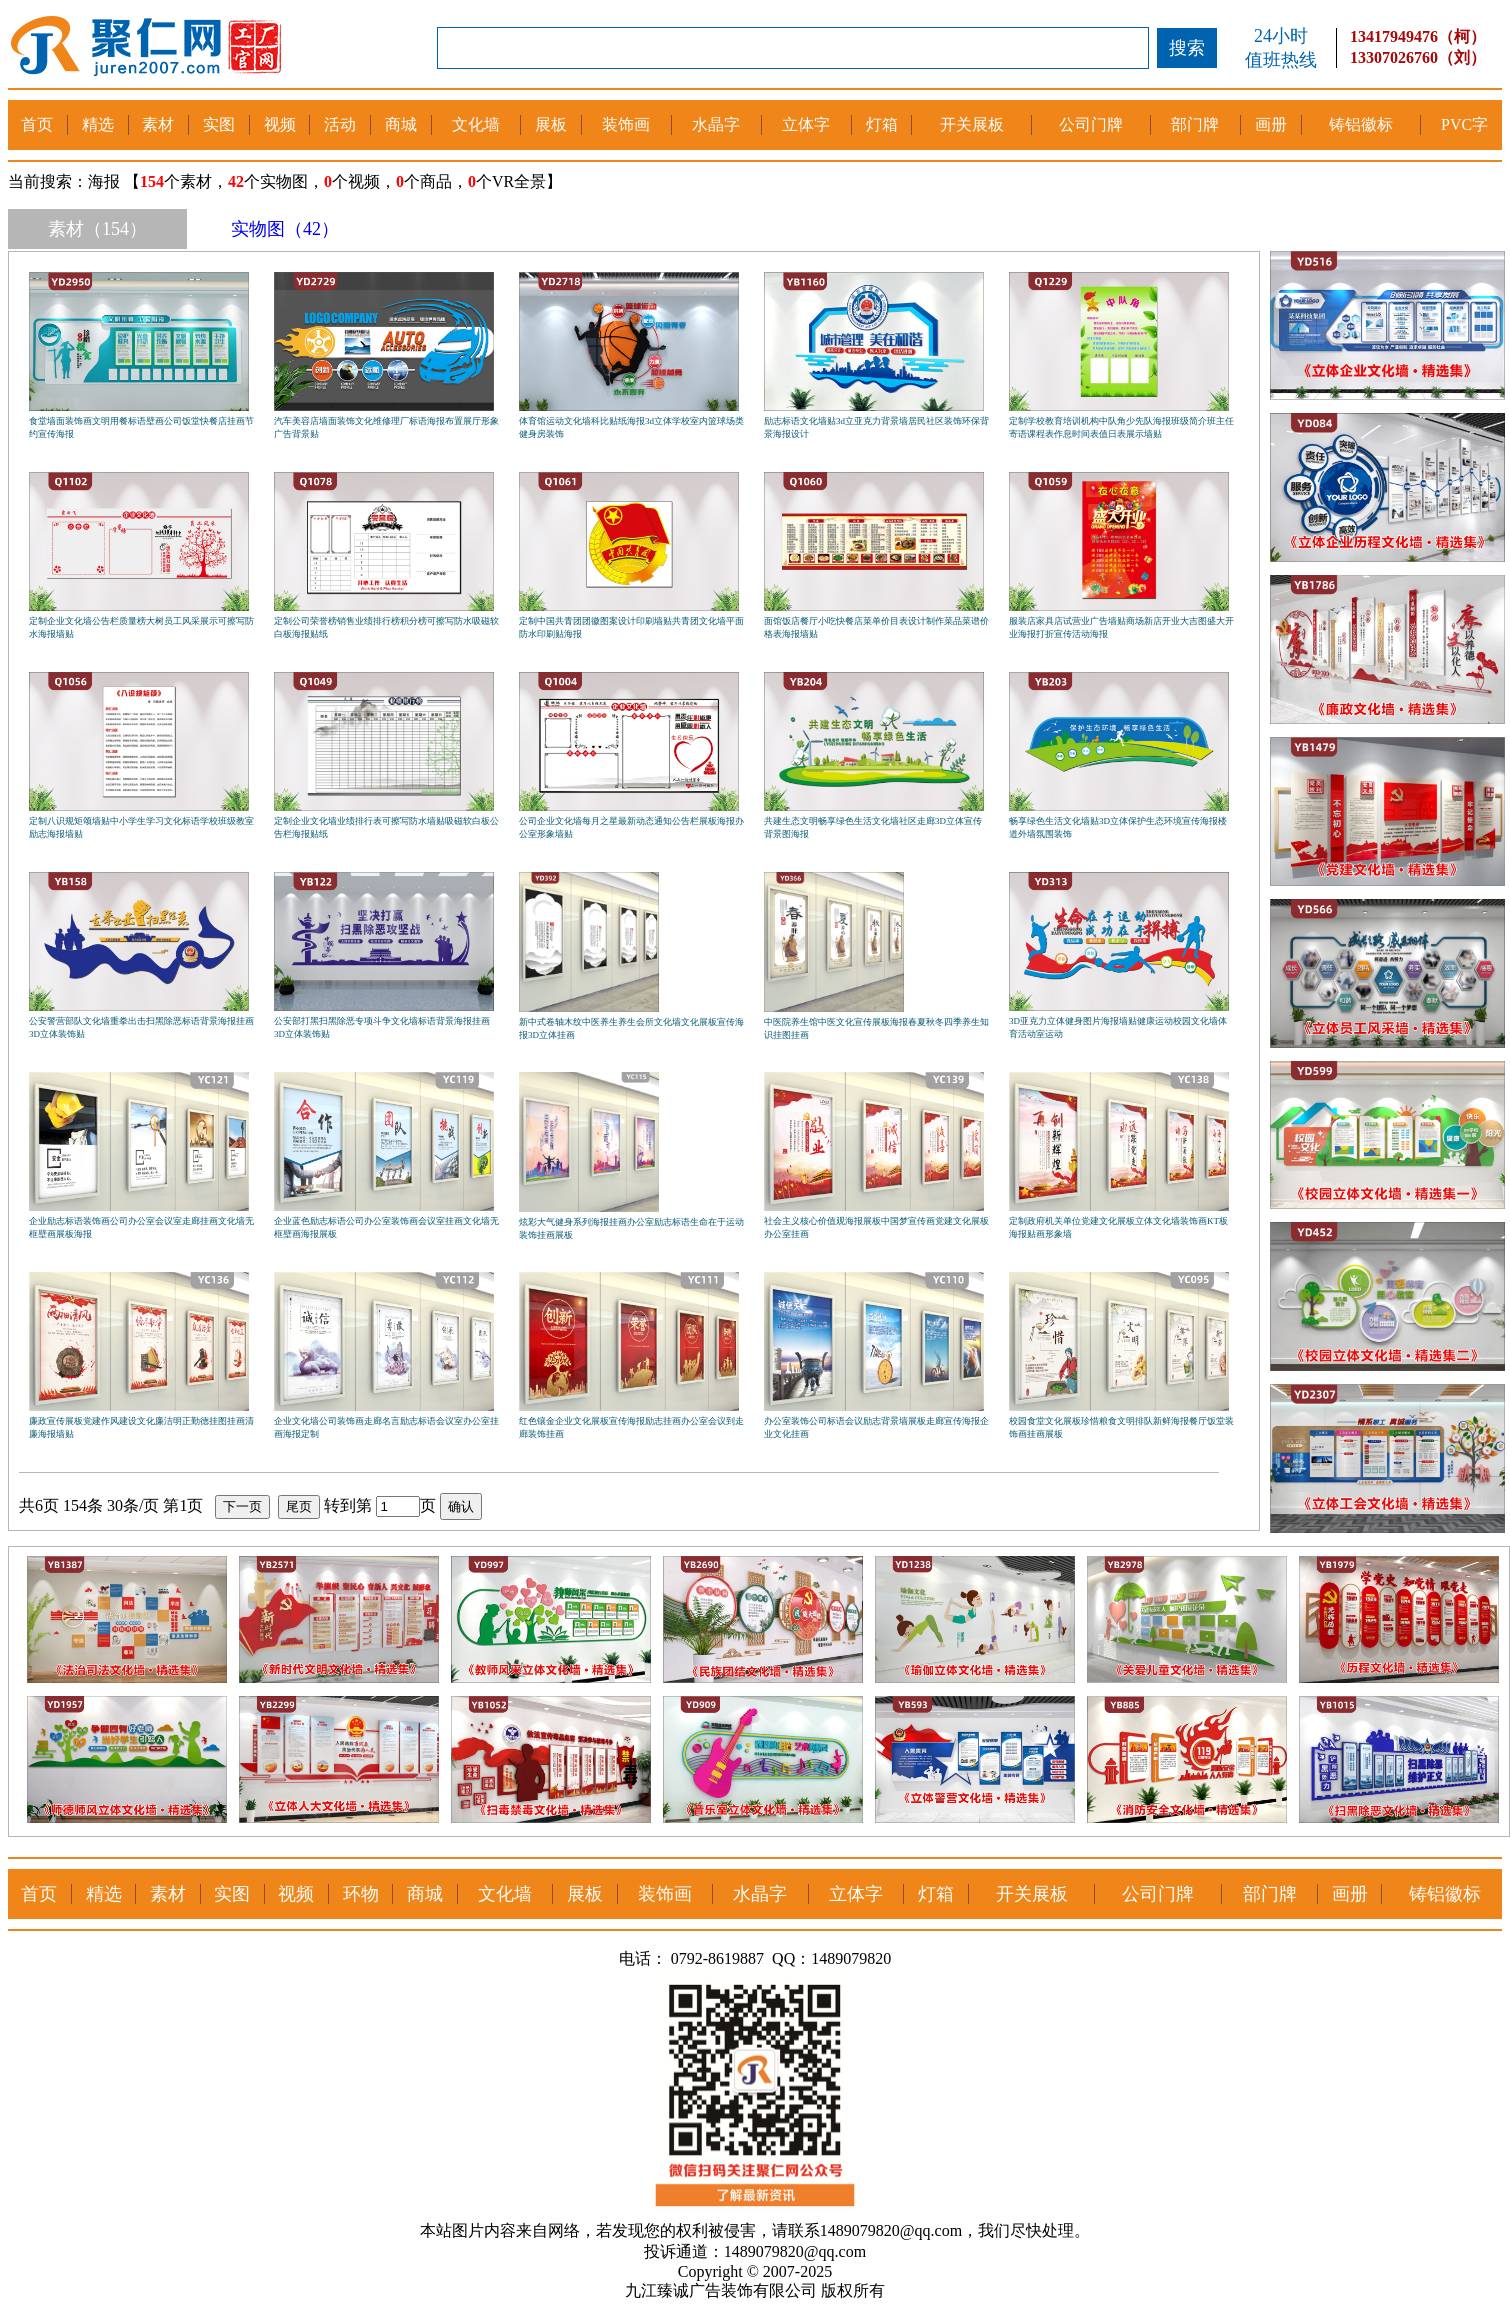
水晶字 (716, 124)
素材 (158, 124)
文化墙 (476, 124)
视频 (280, 124)
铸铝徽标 (1361, 124)
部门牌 (1195, 124)
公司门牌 (1091, 124)
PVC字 (1464, 124)
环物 (361, 1894)
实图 (219, 124)
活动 (340, 124)
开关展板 (972, 124)
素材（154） (97, 229)
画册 (1271, 124)
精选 (98, 124)
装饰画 (626, 124)
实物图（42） (285, 229)
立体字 (806, 124)
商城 (401, 124)
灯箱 (882, 124)
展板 (551, 124)
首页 (37, 124)
